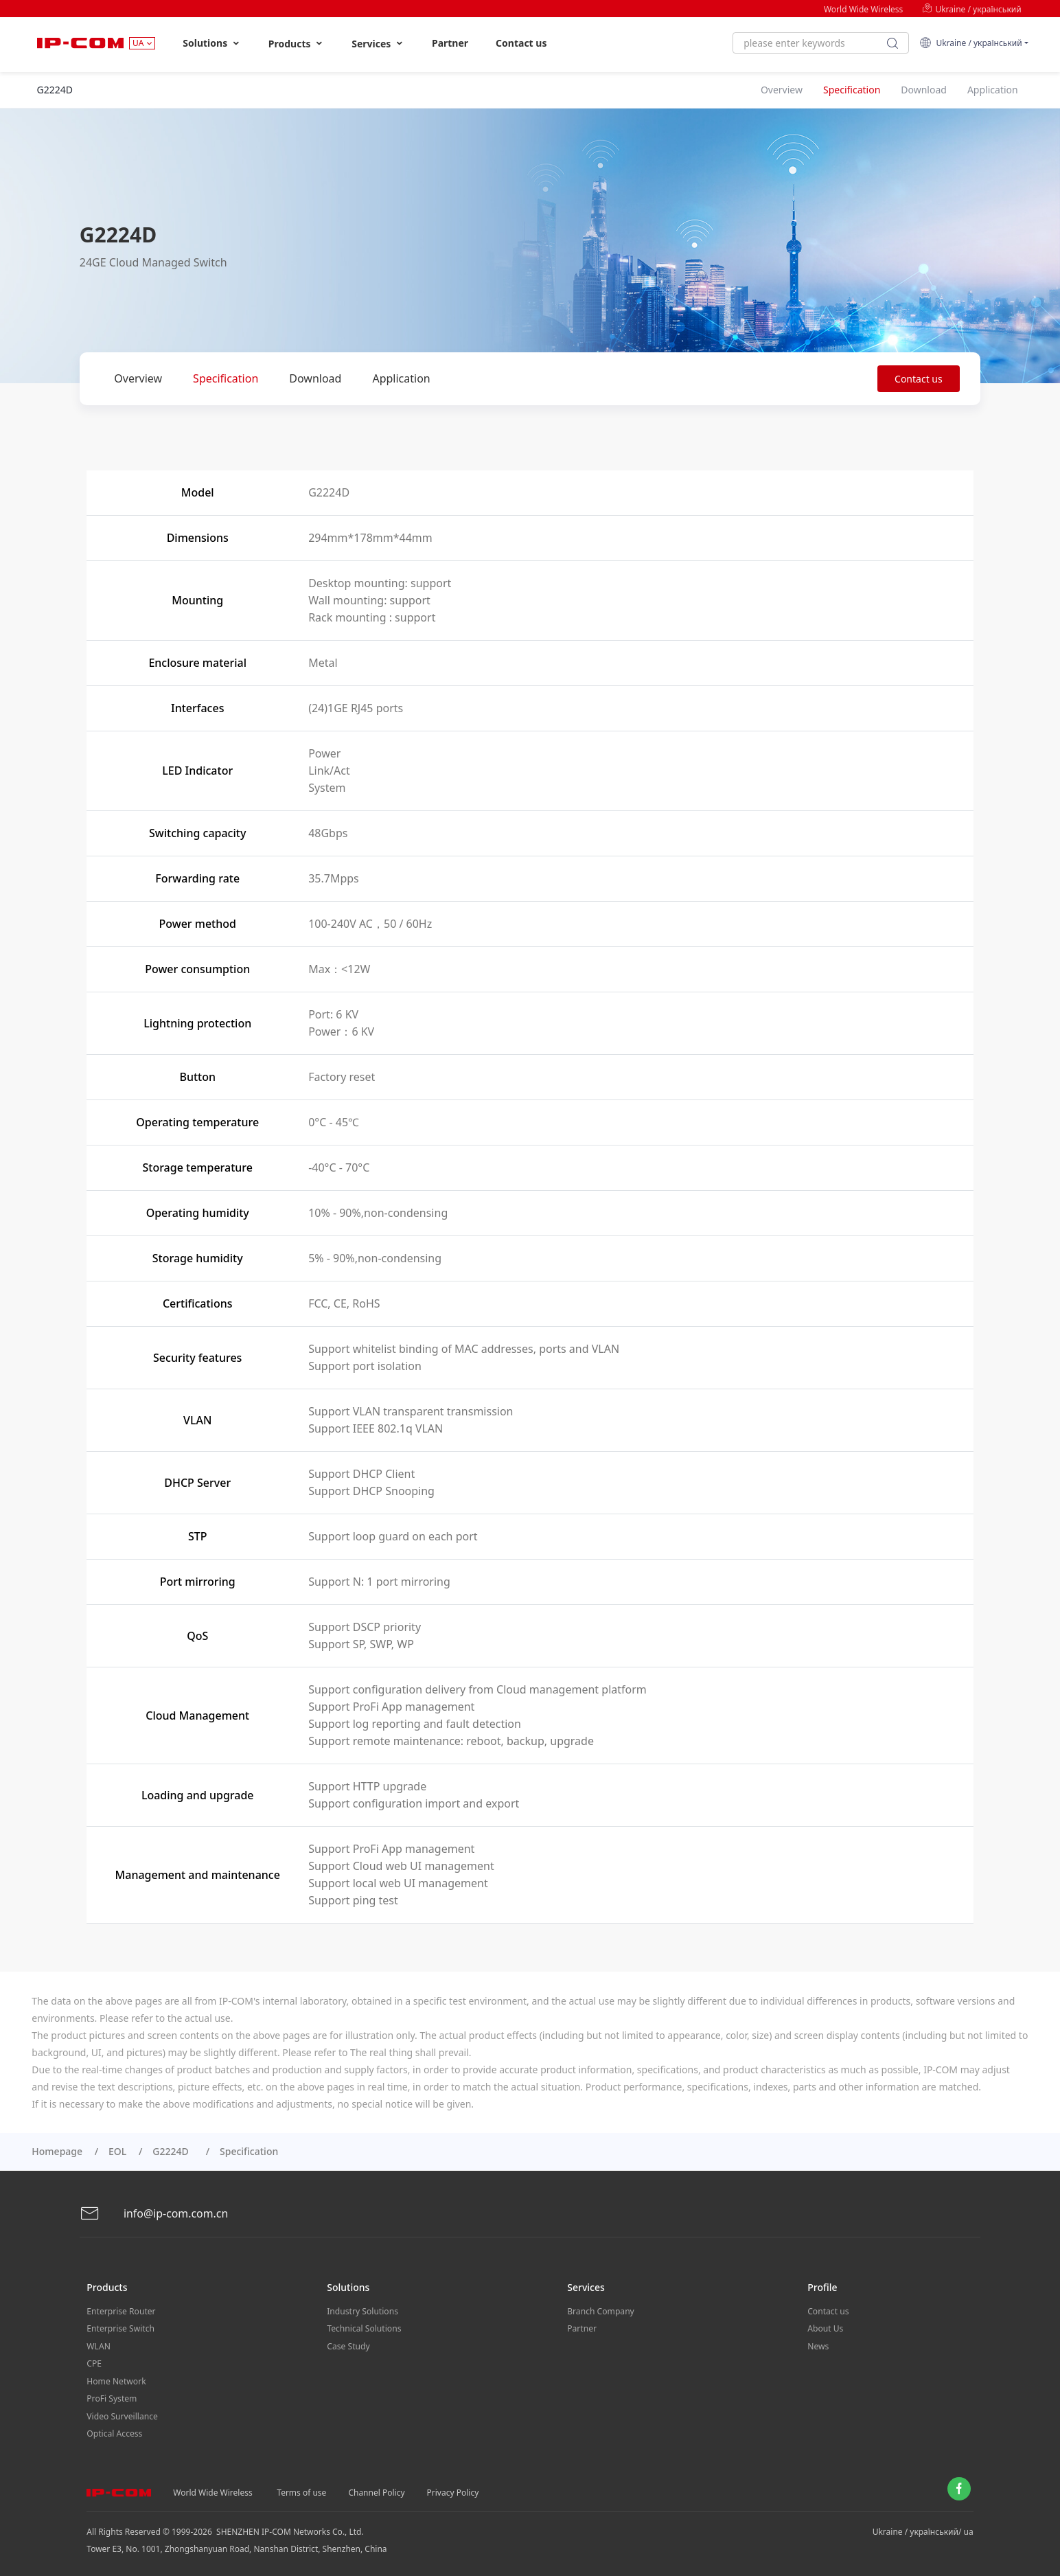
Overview (138, 378)
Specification (225, 378)
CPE (94, 2362)
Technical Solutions (363, 2328)
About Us (825, 2328)
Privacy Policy (453, 2489)
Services (378, 43)
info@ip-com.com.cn (154, 2213)
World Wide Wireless (863, 9)
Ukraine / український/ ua (923, 2528)
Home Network (116, 2379)
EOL (117, 2151)
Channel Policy (376, 2489)
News (818, 2345)
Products (296, 43)
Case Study (348, 2345)
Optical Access (114, 2431)
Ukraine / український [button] (970, 43)
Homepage (57, 2151)
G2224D (173, 2151)
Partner (450, 42)
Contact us (521, 42)
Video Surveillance (122, 2413)
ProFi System (111, 2396)
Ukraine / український (971, 9)
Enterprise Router (120, 2310)
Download (315, 378)
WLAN (98, 2345)
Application (401, 378)
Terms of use (301, 2489)
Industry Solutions (362, 2310)
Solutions (212, 43)
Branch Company (600, 2310)
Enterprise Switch (120, 2328)
